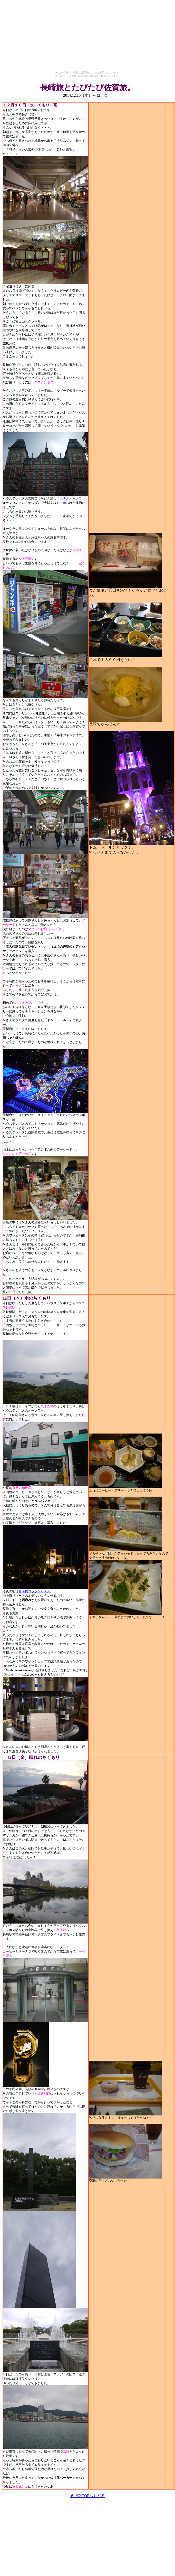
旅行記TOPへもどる (87, 2496)
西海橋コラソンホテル (34, 1591)
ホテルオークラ (71, 498)
